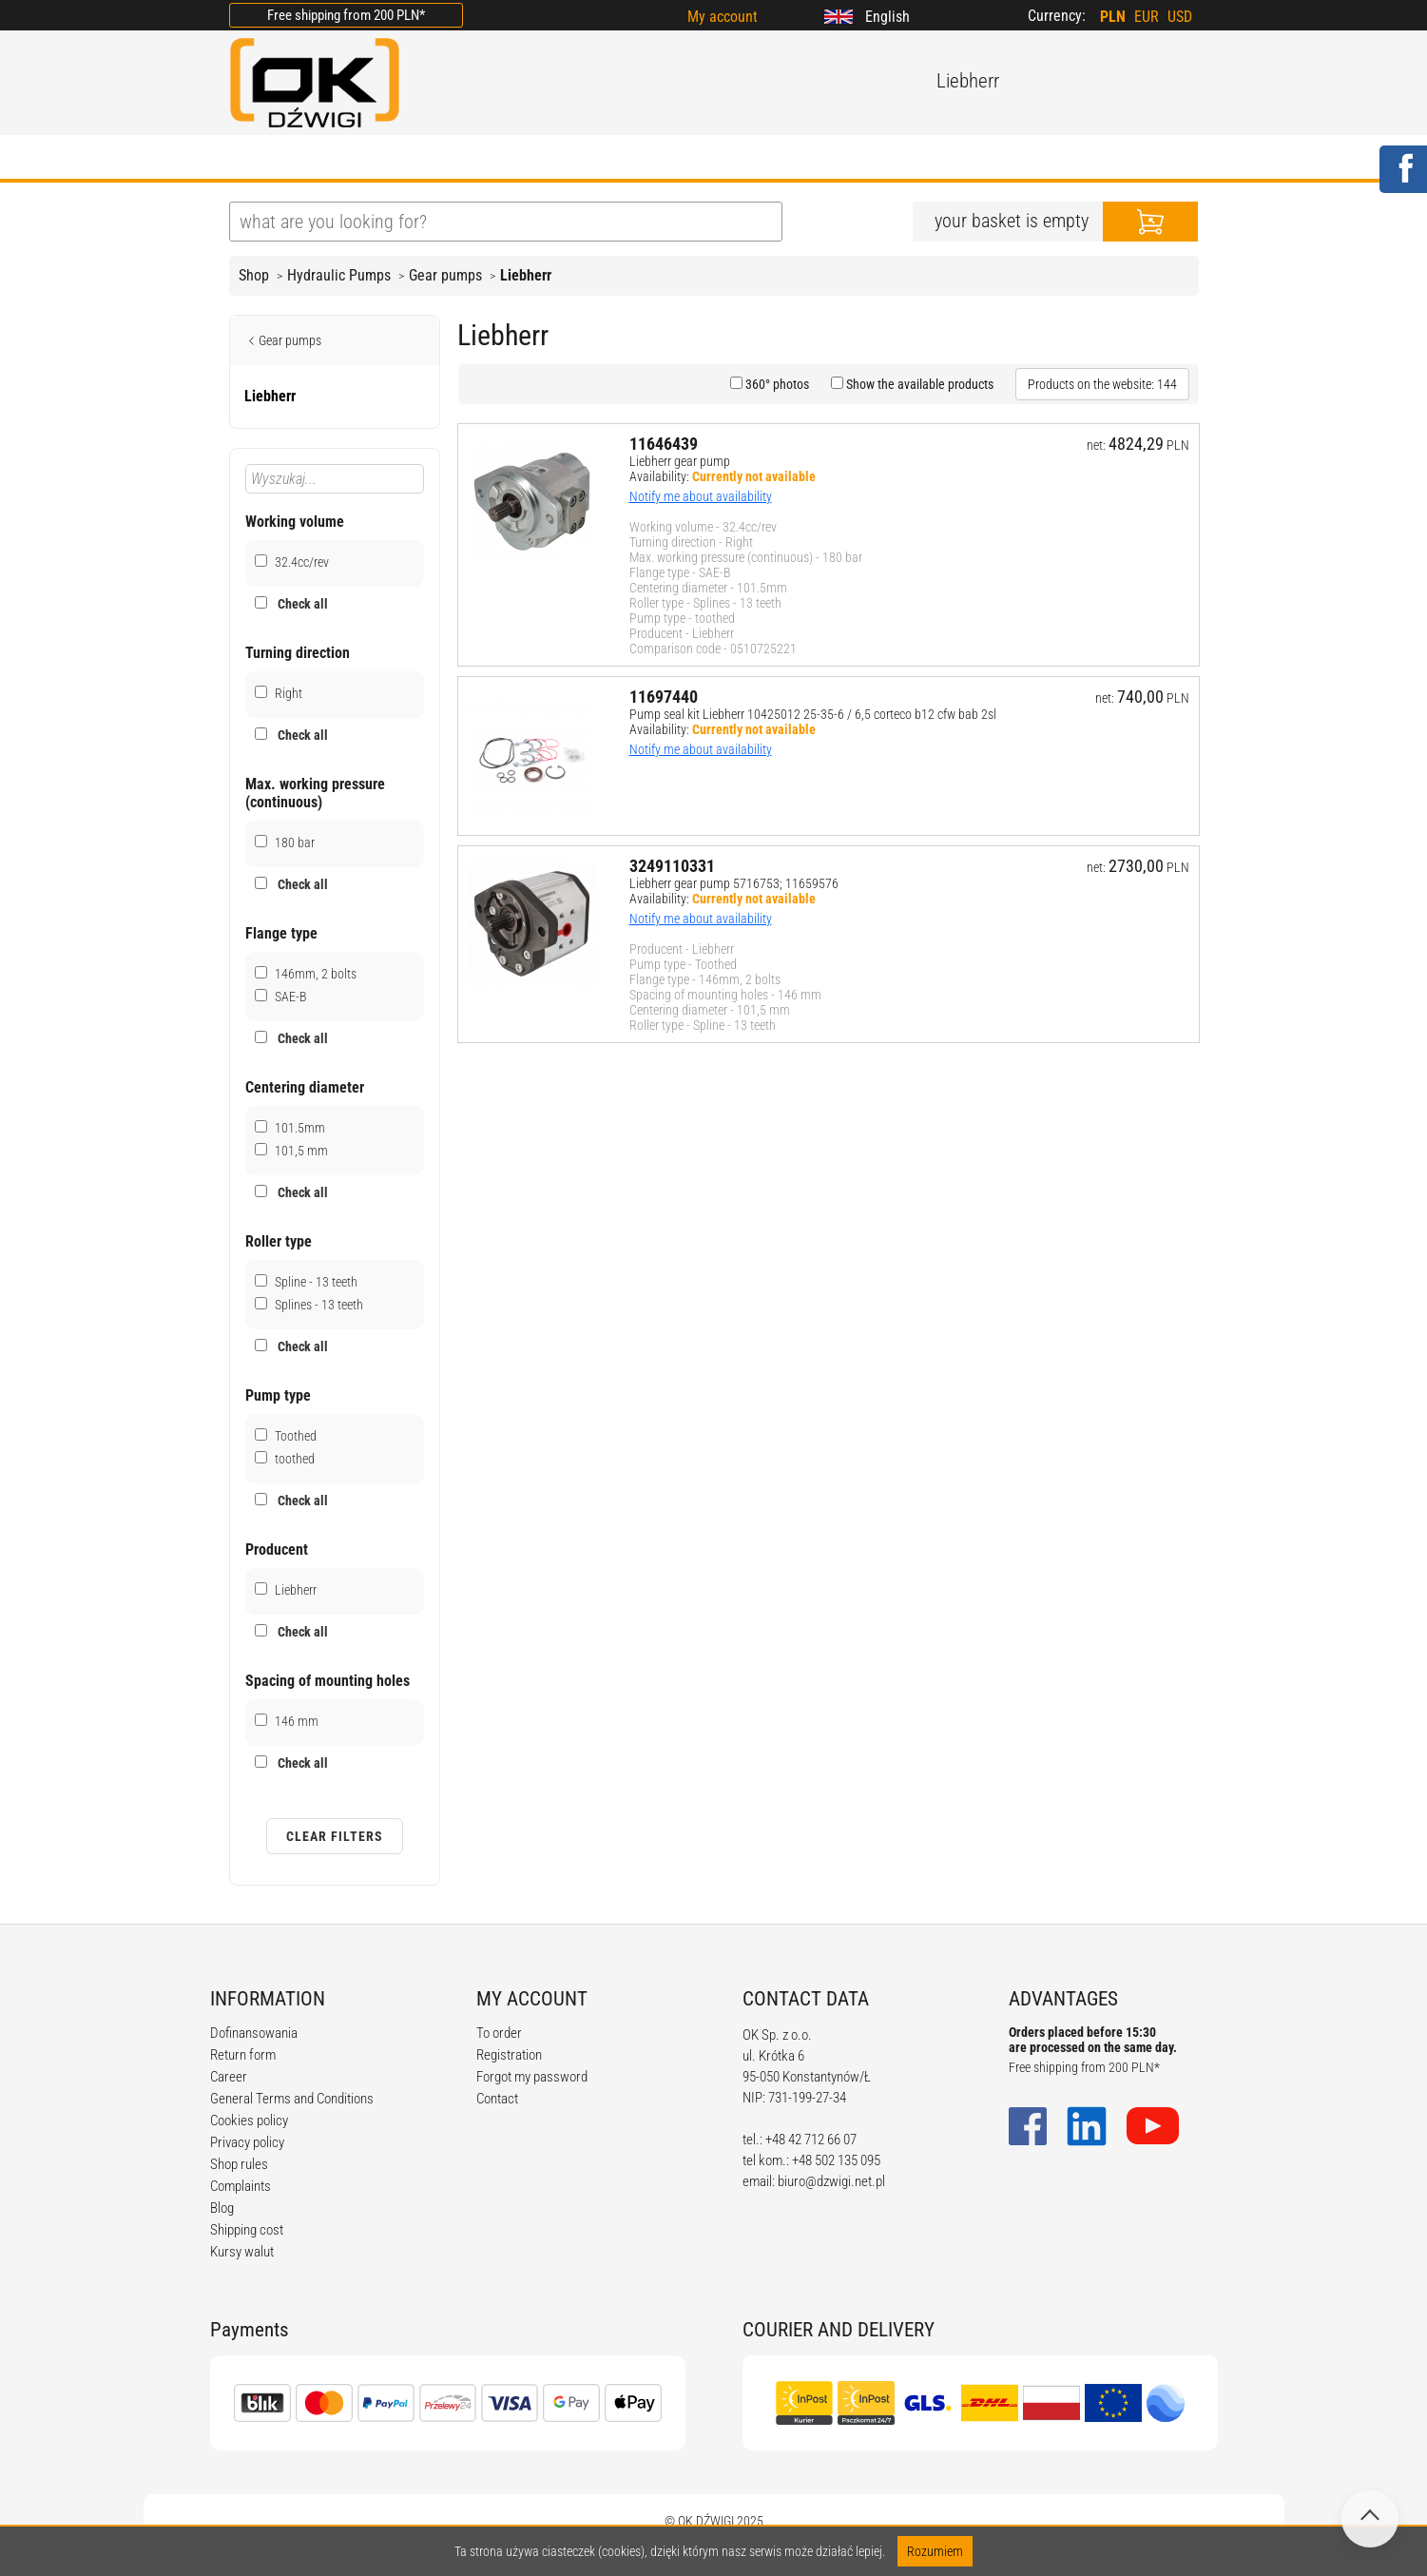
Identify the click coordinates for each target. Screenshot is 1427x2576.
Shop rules (239, 2164)
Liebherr (525, 275)
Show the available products (918, 384)
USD (1179, 17)
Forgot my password (532, 2076)
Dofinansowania (254, 2033)
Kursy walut (242, 2251)
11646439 (663, 444)
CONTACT (898, 158)
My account (722, 17)
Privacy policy (247, 2142)
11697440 (663, 697)
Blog (222, 2208)
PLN (1113, 17)
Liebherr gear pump (679, 461)
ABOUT (340, 158)
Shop (254, 275)
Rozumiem (935, 2551)
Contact (497, 2098)
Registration (509, 2054)
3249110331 (672, 866)
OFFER (429, 158)
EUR (1146, 17)
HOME (252, 158)
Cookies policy (249, 2120)
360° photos (775, 384)
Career (228, 2076)
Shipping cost (246, 2229)
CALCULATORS (770, 158)
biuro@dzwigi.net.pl (831, 2181)
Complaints (240, 2186)
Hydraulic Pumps (339, 275)
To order (499, 2033)
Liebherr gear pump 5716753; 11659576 (734, 883)
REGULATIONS (624, 158)
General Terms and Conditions (292, 2098)
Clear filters (334, 1836)
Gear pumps (445, 275)
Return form (243, 2054)
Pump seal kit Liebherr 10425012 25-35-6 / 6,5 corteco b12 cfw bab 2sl (812, 714)
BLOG (512, 158)
